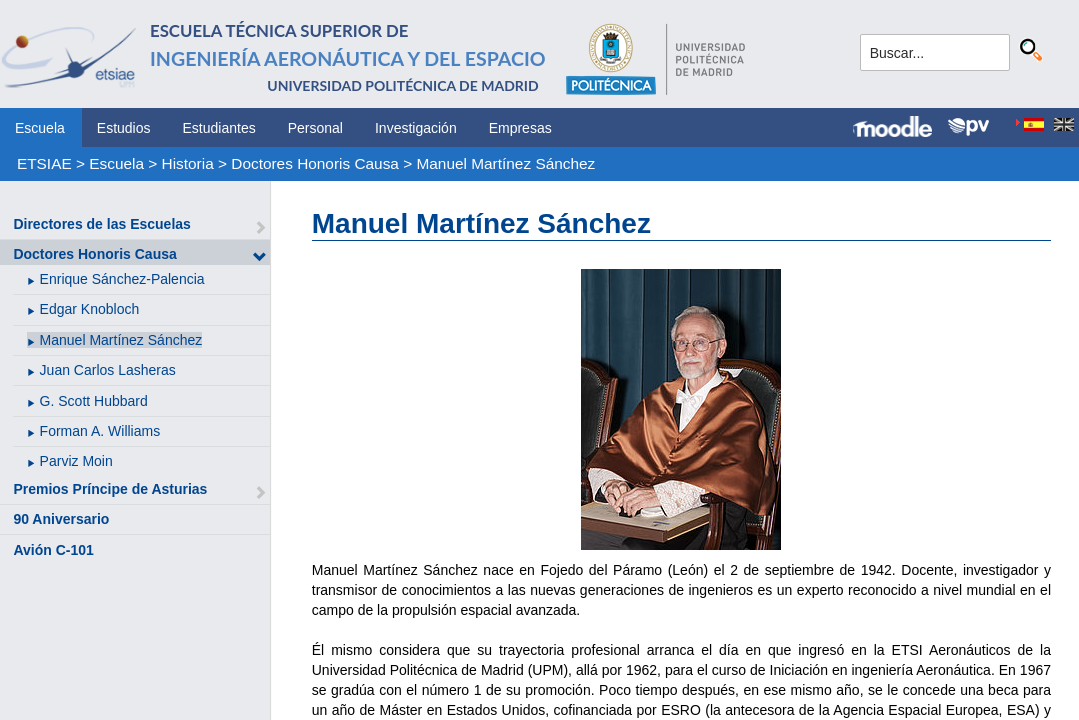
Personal (315, 128)
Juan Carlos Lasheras (108, 370)
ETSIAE (44, 163)
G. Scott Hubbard (94, 401)
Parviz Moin (76, 461)
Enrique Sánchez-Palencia (122, 279)
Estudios (124, 128)
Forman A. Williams (100, 431)
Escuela (40, 128)
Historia (188, 163)
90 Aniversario (61, 519)
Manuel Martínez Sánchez (505, 163)
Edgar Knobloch (90, 309)
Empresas (520, 128)
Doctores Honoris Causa (315, 163)
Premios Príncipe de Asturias (110, 489)
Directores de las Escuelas (101, 224)
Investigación (416, 128)
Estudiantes (219, 128)
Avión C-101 (53, 550)
